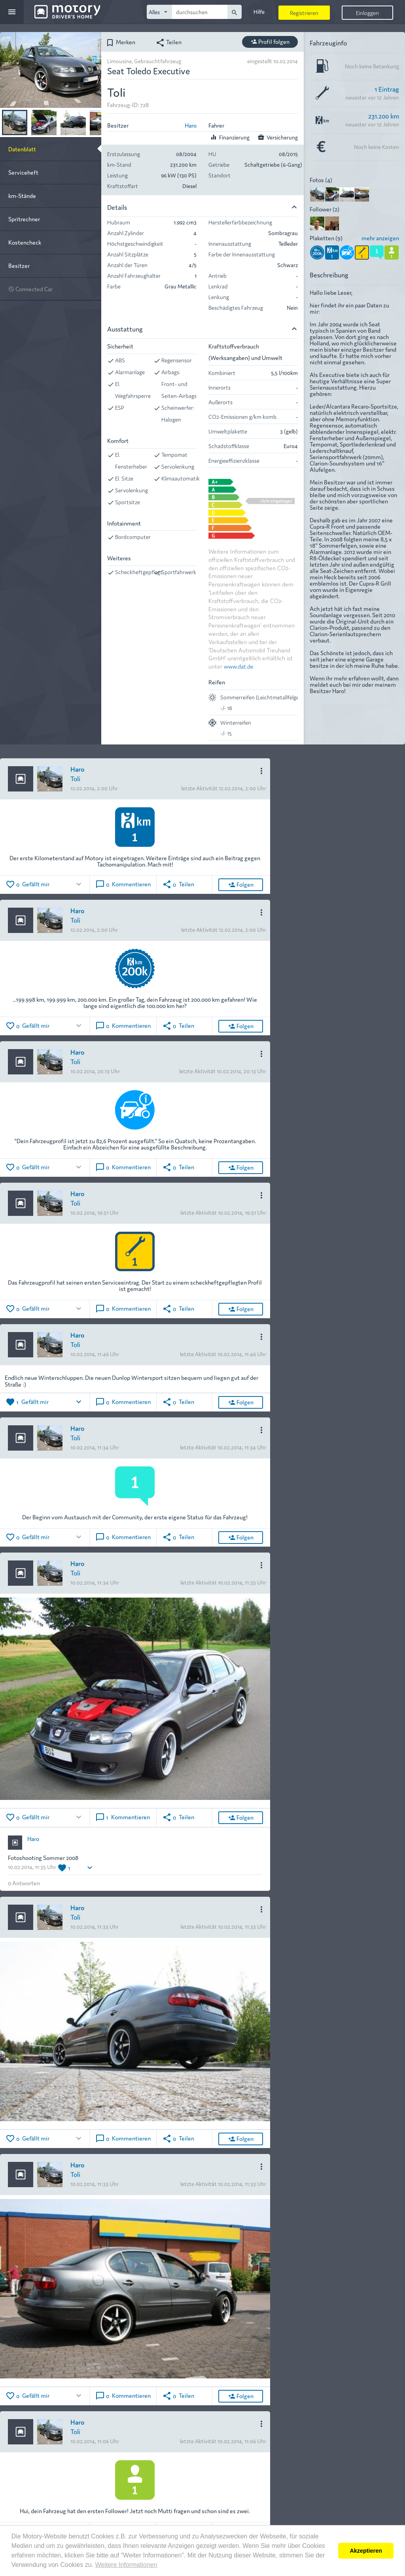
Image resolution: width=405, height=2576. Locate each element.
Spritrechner (24, 218)
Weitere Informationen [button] (126, 2564)
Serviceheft (23, 172)
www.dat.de (239, 666)
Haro (191, 125)
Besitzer (19, 265)
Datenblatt (22, 149)
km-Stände (22, 195)
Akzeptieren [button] (366, 2551)
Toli (75, 778)
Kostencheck (24, 242)
